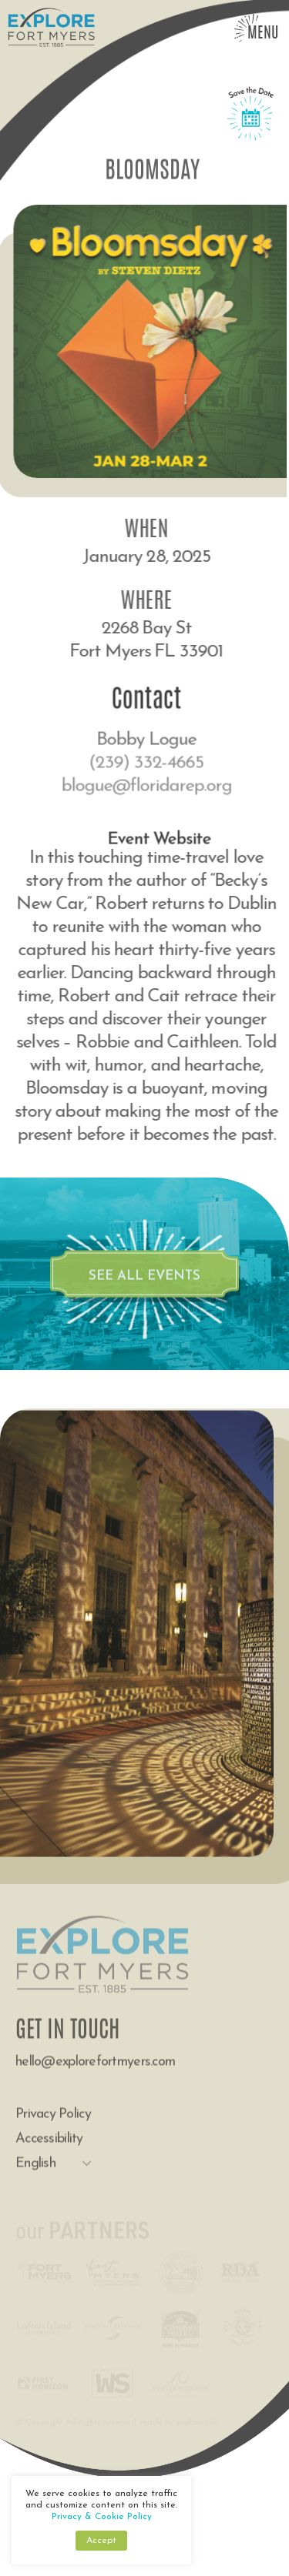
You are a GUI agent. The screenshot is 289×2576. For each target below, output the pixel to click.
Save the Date (250, 124)
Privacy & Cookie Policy (102, 2516)
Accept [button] (101, 2540)
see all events (144, 1288)
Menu (262, 34)
